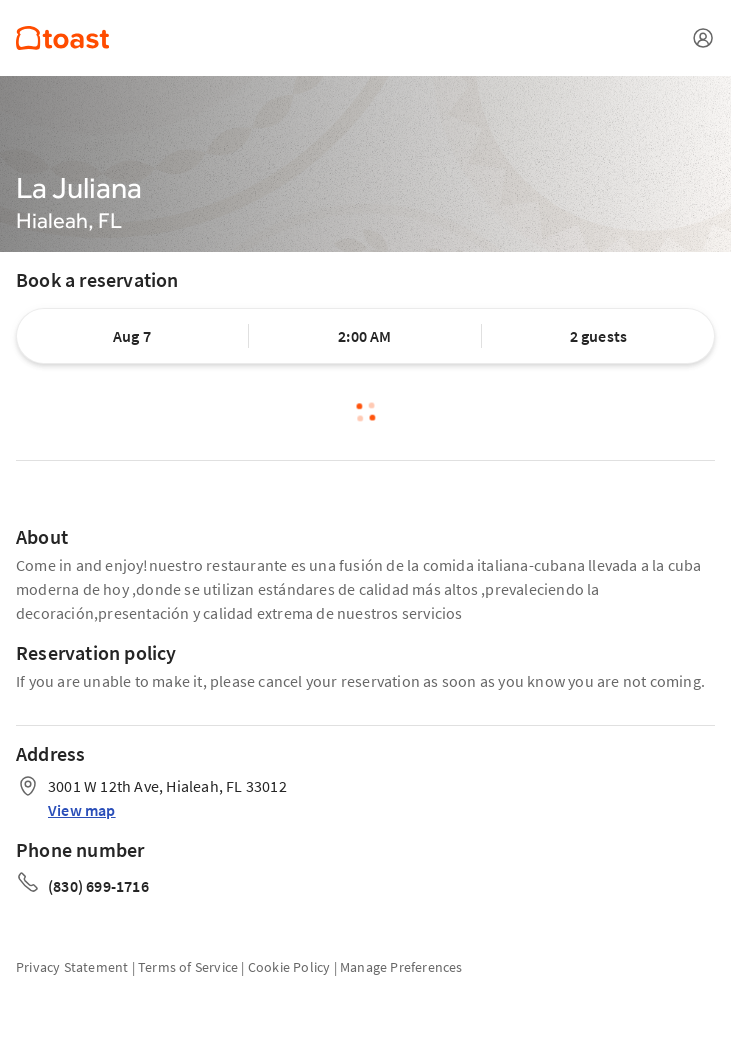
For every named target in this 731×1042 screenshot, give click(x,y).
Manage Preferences (401, 967)
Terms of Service (188, 967)
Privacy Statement (72, 967)
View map (82, 810)
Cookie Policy (289, 967)
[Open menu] (703, 38)
